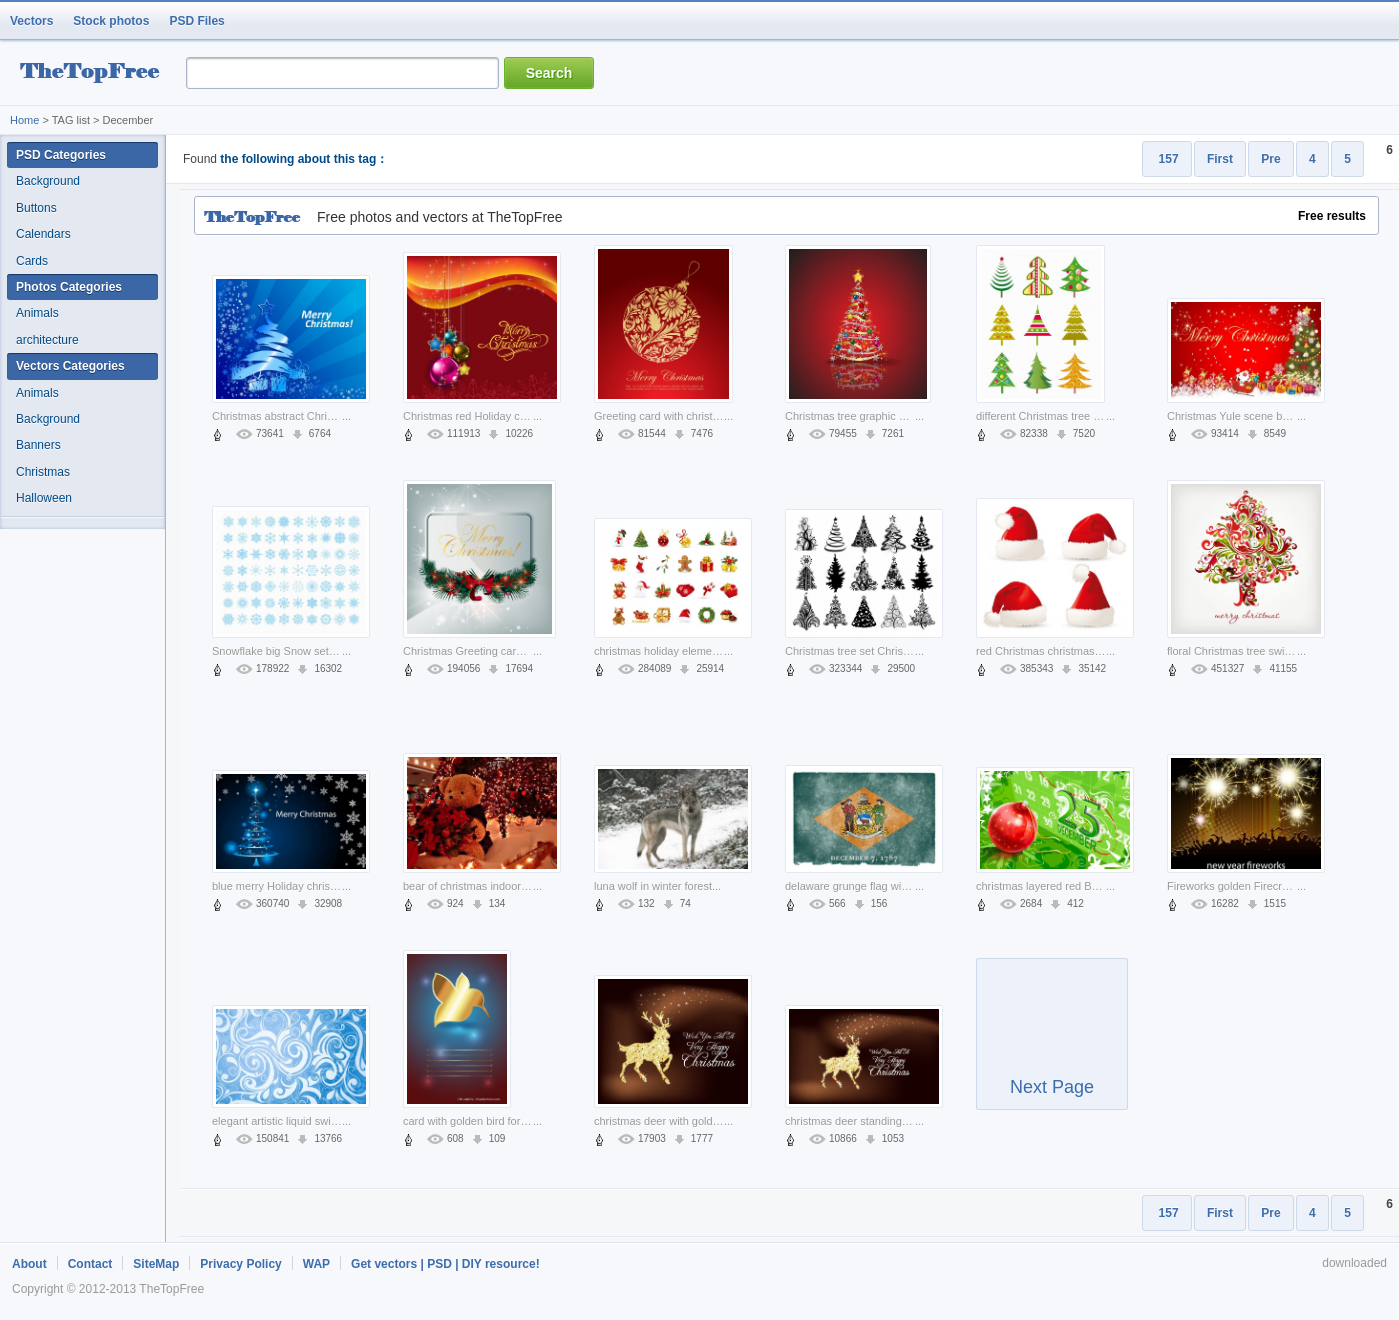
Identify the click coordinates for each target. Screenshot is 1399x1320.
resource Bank (95, 73)
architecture (47, 340)
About (29, 1264)
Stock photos (111, 21)
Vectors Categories (70, 366)
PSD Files (196, 21)
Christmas (43, 472)
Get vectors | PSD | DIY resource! (445, 1264)
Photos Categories (69, 287)
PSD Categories (61, 155)
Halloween (44, 498)
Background (48, 181)
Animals (37, 313)
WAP (316, 1264)
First (1220, 159)
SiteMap (156, 1264)
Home (24, 120)
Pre (1270, 159)
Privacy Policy (240, 1264)
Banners (38, 445)
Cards (32, 261)
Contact (90, 1264)
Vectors (31, 21)
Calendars (43, 234)
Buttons (36, 208)
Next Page (1052, 1043)
